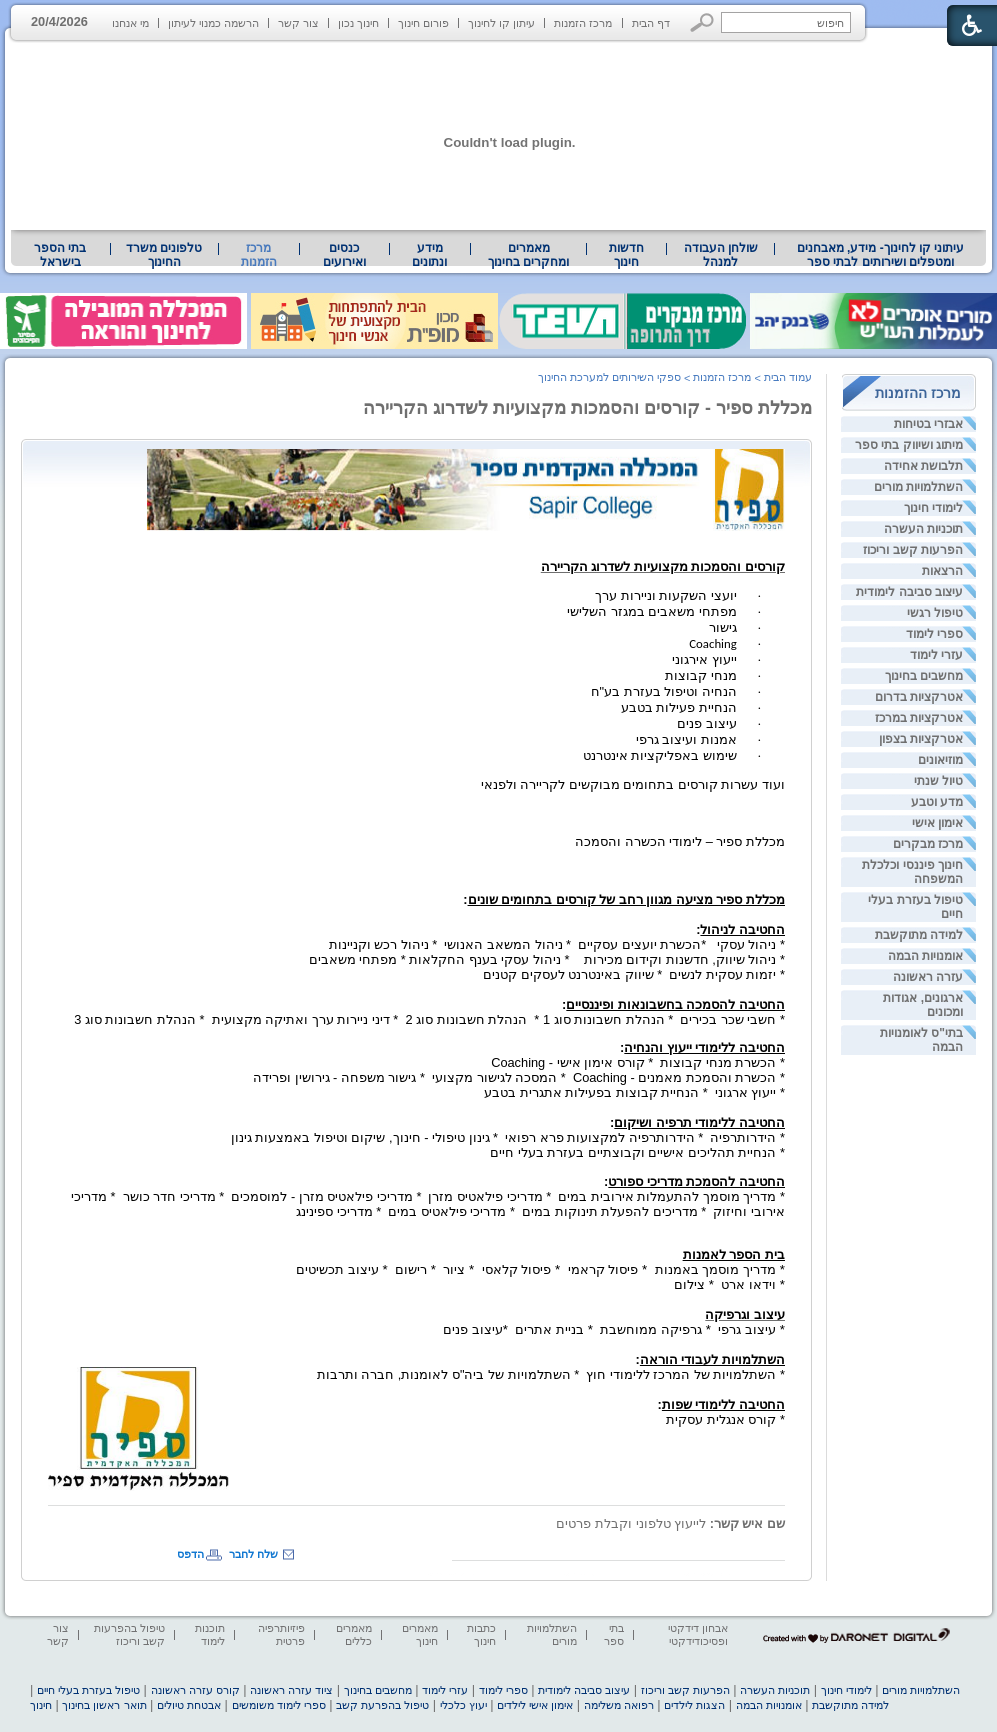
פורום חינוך (423, 23)
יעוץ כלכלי (463, 1705)
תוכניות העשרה (923, 529)
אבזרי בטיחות (928, 424)
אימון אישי (937, 823)
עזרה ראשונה (928, 977)
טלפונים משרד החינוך (164, 255)
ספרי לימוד (934, 634)
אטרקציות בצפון (921, 739)
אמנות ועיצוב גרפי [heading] (686, 739)
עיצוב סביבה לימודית (909, 592)
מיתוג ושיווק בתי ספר (909, 445)
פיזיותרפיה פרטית (281, 1634)
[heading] (466, 485)
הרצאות (942, 571)
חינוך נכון (358, 23)
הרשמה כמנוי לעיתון (213, 23)
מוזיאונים (940, 760)
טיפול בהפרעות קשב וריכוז (129, 1634)
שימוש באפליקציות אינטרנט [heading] (660, 755)
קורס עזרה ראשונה (195, 1690)
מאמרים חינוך (420, 1634)
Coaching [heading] (713, 643)
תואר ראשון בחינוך (104, 1705)
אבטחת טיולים (189, 1705)
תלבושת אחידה (923, 466)
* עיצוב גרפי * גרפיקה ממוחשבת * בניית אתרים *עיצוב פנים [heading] (614, 1329)
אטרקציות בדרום (919, 697)
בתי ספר (614, 1634)
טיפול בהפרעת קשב (382, 1705)
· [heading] (759, 596)
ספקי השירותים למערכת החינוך (609, 377)
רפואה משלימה (619, 1705)
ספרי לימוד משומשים (279, 1705)
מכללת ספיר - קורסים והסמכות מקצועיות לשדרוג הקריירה (587, 408)
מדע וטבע (937, 802)
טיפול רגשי (935, 613)
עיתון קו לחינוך (501, 23)
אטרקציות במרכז (919, 718)
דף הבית (651, 23)
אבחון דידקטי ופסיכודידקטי (698, 1634)
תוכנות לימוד (210, 1634)
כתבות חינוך (481, 1634)
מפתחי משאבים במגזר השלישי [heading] (652, 611)
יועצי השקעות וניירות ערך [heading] (666, 595)
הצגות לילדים (694, 1705)
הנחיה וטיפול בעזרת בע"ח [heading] (664, 691)
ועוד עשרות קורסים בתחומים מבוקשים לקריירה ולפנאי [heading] (633, 784)
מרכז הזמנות (583, 23)
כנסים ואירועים (344, 255)
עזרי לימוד (936, 655)
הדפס (190, 1554)
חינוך (41, 1705)
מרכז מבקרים (928, 844)
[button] (702, 22)
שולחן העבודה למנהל (721, 255)
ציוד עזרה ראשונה (291, 1690)
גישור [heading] (723, 627)
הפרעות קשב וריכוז (913, 550)
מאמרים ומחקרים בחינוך (528, 255)
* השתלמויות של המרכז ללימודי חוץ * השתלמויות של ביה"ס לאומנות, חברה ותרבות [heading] (551, 1367)
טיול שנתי (938, 781)
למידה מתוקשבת (919, 935)
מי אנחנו (130, 23)
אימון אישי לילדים (535, 1705)
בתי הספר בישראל (60, 255)
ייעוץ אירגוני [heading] (704, 659)
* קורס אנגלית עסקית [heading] (721, 1412)
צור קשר (298, 23)
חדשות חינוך (626, 255)
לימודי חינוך (933, 508)
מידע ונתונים (429, 255)
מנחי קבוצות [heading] (701, 675)
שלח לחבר (253, 1554)
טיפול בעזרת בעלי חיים (88, 1690)
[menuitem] (880, 255)
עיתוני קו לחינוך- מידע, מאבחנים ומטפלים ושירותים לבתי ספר (881, 255)
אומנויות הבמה (925, 956)
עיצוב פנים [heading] (707, 723)
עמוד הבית (788, 377)
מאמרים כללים (354, 1634)
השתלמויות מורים (918, 487)
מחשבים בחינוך (924, 676)
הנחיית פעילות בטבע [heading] (679, 707)
